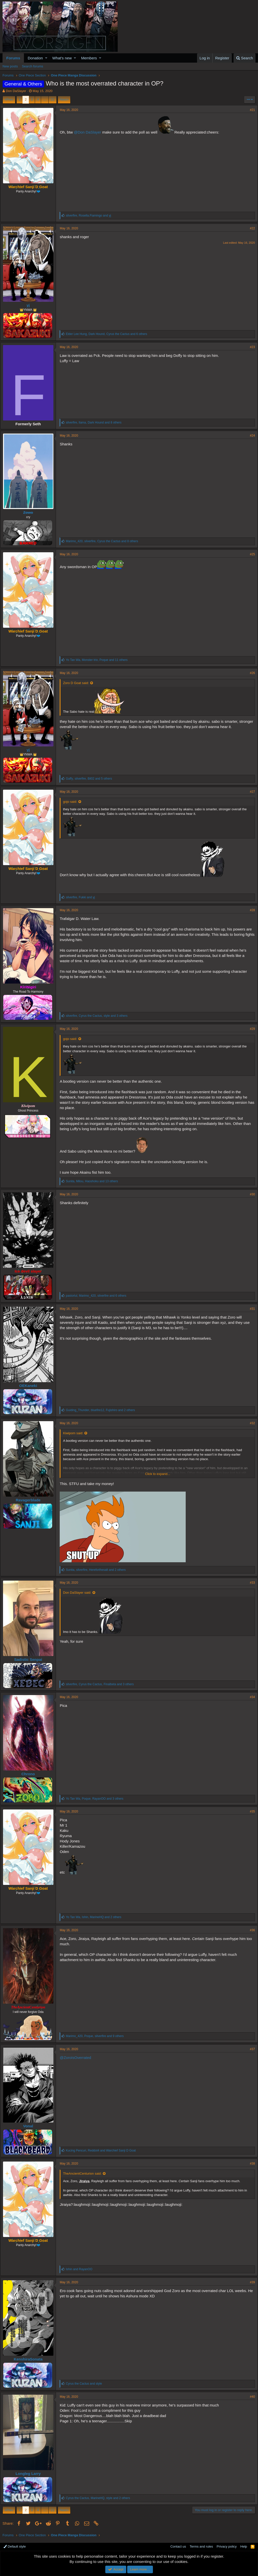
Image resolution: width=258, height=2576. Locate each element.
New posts (10, 66)
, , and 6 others (108, 334)
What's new (62, 58)
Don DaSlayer (16, 91)
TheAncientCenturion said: (84, 2173)
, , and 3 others (99, 1016)
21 (52, 99)
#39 (250, 2282)
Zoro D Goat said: (78, 683)
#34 (250, 1697)
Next (63, 99)
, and (90, 215)
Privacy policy (227, 2546)
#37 (250, 2049)
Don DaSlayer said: (79, 1592)
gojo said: (72, 802)
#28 (250, 910)
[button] (46, 58)
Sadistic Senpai (30, 1659)
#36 (250, 1930)
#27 (250, 791)
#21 (250, 110)
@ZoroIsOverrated (77, 2057)
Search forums (32, 66)
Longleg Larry (30, 2473)
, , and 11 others (99, 660)
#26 (250, 673)
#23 (250, 347)
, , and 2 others (102, 1410)
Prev (9, 99)
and (81, 2269)
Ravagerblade (30, 1500)
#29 (250, 1029)
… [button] (44, 99)
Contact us (178, 2546)
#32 (250, 1423)
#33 (250, 1582)
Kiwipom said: (75, 1433)
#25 (250, 554)
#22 (250, 228)
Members (89, 58)
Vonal (30, 2126)
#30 (250, 1194)
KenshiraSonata (30, 2359)
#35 (250, 1811)
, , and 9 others (97, 2036)
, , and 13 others (94, 1181)
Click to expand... (157, 1474)
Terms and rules (201, 2546)
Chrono (30, 1774)
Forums (13, 58)
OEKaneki (30, 1385)
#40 (250, 2396)
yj (30, 305)
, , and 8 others (96, 422)
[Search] (244, 58)
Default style (15, 2546)
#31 (250, 1309)
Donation (35, 58)
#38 (250, 2163)
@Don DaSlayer (90, 132)
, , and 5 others (91, 778)
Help (243, 2546)
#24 (250, 435)
